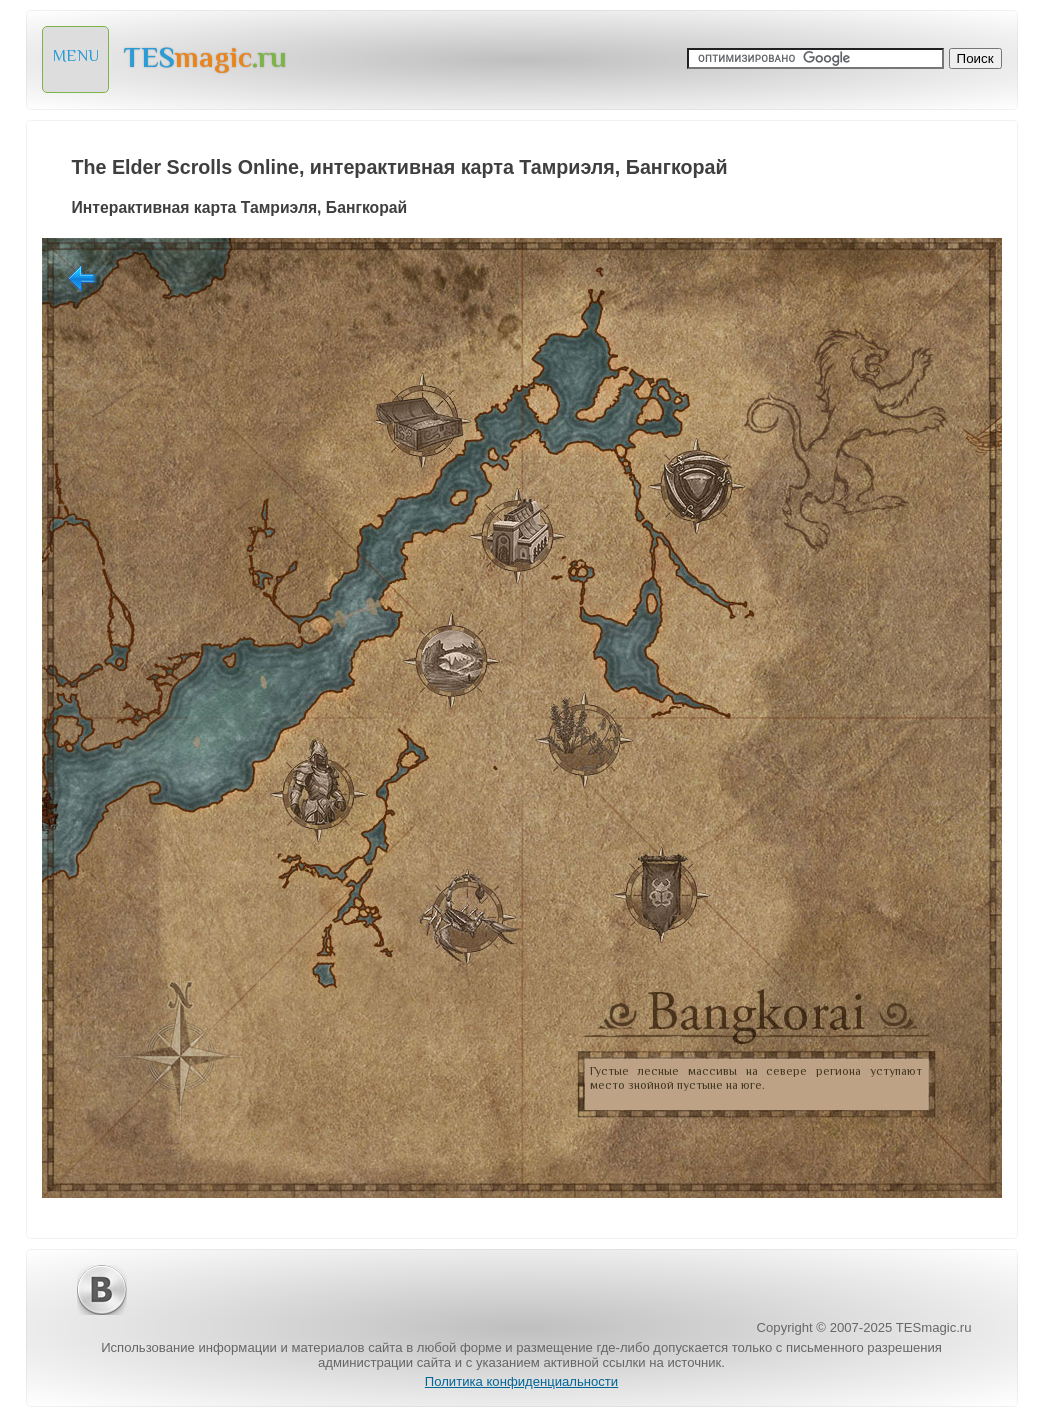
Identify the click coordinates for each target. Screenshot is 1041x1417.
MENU (76, 56)
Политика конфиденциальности (521, 1381)
